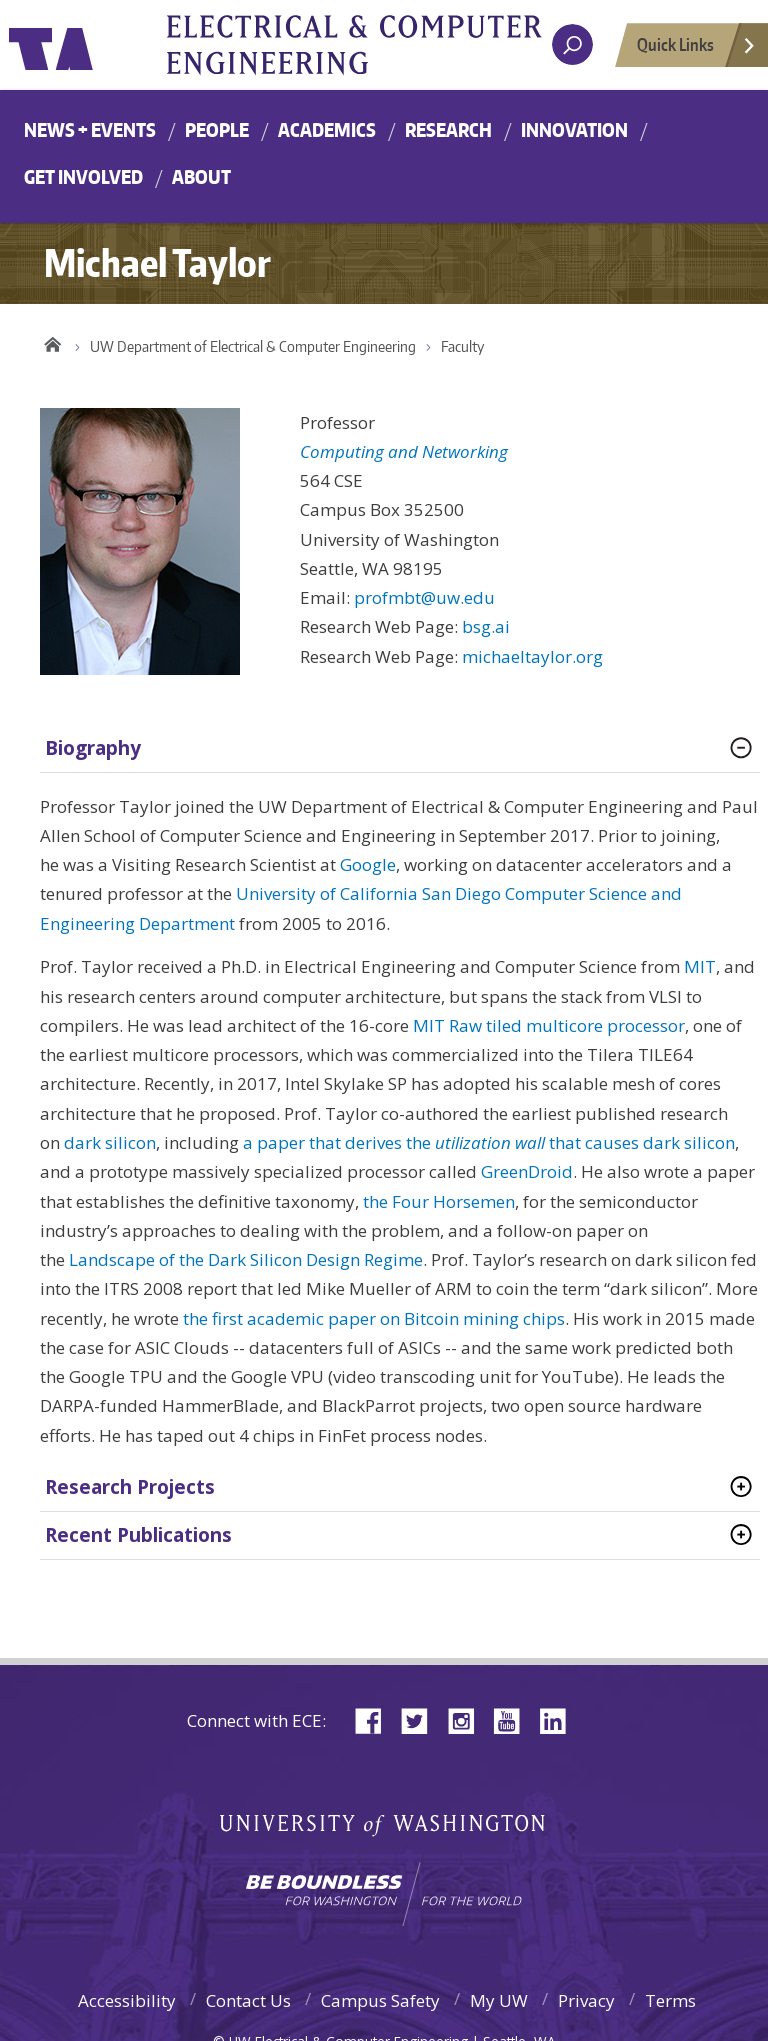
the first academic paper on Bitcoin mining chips (374, 1318)
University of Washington (90, 45)
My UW (499, 2000)
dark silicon (110, 1142)
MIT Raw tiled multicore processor (549, 1025)
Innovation (574, 129)
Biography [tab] (93, 748)
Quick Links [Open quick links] (697, 50)
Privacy (586, 2000)
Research (448, 129)
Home (52, 342)
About (201, 176)
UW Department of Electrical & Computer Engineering (253, 346)
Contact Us (248, 2000)
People (217, 129)
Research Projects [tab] (130, 1487)
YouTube (514, 1719)
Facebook (376, 1719)
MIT (700, 966)
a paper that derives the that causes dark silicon (489, 1142)
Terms (670, 2000)
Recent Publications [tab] (138, 1535)
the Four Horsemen (439, 1201)
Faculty (462, 346)
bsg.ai (486, 626)
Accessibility (127, 2000)
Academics (327, 129)
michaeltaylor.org (532, 656)
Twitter (422, 1719)
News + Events (90, 129)
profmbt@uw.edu (424, 597)
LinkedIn (560, 1719)
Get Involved (83, 176)
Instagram (468, 1719)
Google (368, 864)
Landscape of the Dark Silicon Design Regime (246, 1259)
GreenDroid (527, 1171)
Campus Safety (380, 2000)
